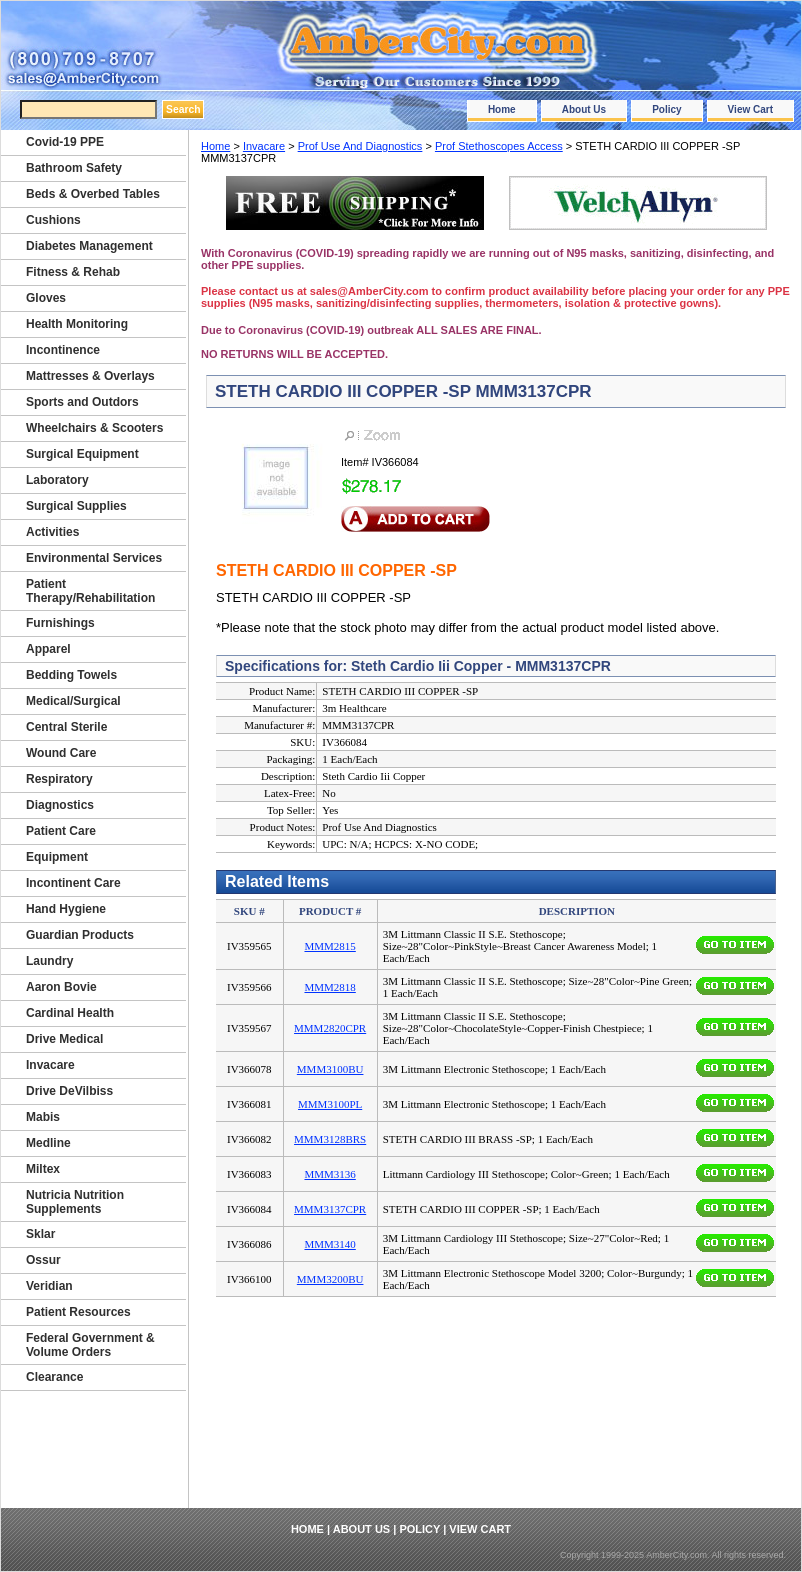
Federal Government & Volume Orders (90, 1345)
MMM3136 (329, 1174)
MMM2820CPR (330, 1028)
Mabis (43, 1117)
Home (502, 109)
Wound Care (61, 753)
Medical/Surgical (73, 701)
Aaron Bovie (61, 987)
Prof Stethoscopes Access (499, 146)
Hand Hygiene (66, 909)
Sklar (40, 1234)
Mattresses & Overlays (90, 376)
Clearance (54, 1377)
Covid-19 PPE (65, 142)
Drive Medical (64, 1039)
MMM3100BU (330, 1069)
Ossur (43, 1260)
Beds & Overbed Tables (93, 194)
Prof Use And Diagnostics (360, 146)
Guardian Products (80, 935)
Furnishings (60, 623)
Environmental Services (94, 558)
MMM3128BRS (330, 1139)
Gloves (46, 298)
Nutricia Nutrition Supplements (75, 1202)
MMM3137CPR (330, 1209)
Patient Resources (78, 1312)
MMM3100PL (330, 1104)
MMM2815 (329, 946)
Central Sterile (66, 727)
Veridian (49, 1286)
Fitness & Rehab (73, 272)
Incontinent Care (73, 883)
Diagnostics (60, 805)
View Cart (750, 109)
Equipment (57, 857)
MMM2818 (329, 987)
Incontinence (63, 350)
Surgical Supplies (76, 506)
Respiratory (59, 779)
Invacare (264, 146)
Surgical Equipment (82, 454)
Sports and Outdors (82, 402)
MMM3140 (329, 1244)
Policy (666, 109)
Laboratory (57, 480)
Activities (52, 532)
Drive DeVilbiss (69, 1091)
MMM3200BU (330, 1279)
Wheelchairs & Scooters (94, 428)
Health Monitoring (77, 324)
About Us (584, 109)
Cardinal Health (70, 1013)
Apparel (48, 649)
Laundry (49, 961)
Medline (48, 1143)
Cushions (53, 220)
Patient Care (61, 831)
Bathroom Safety (74, 168)
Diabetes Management (89, 246)
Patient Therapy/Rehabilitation (90, 591)
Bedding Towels (71, 675)
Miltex (43, 1169)
